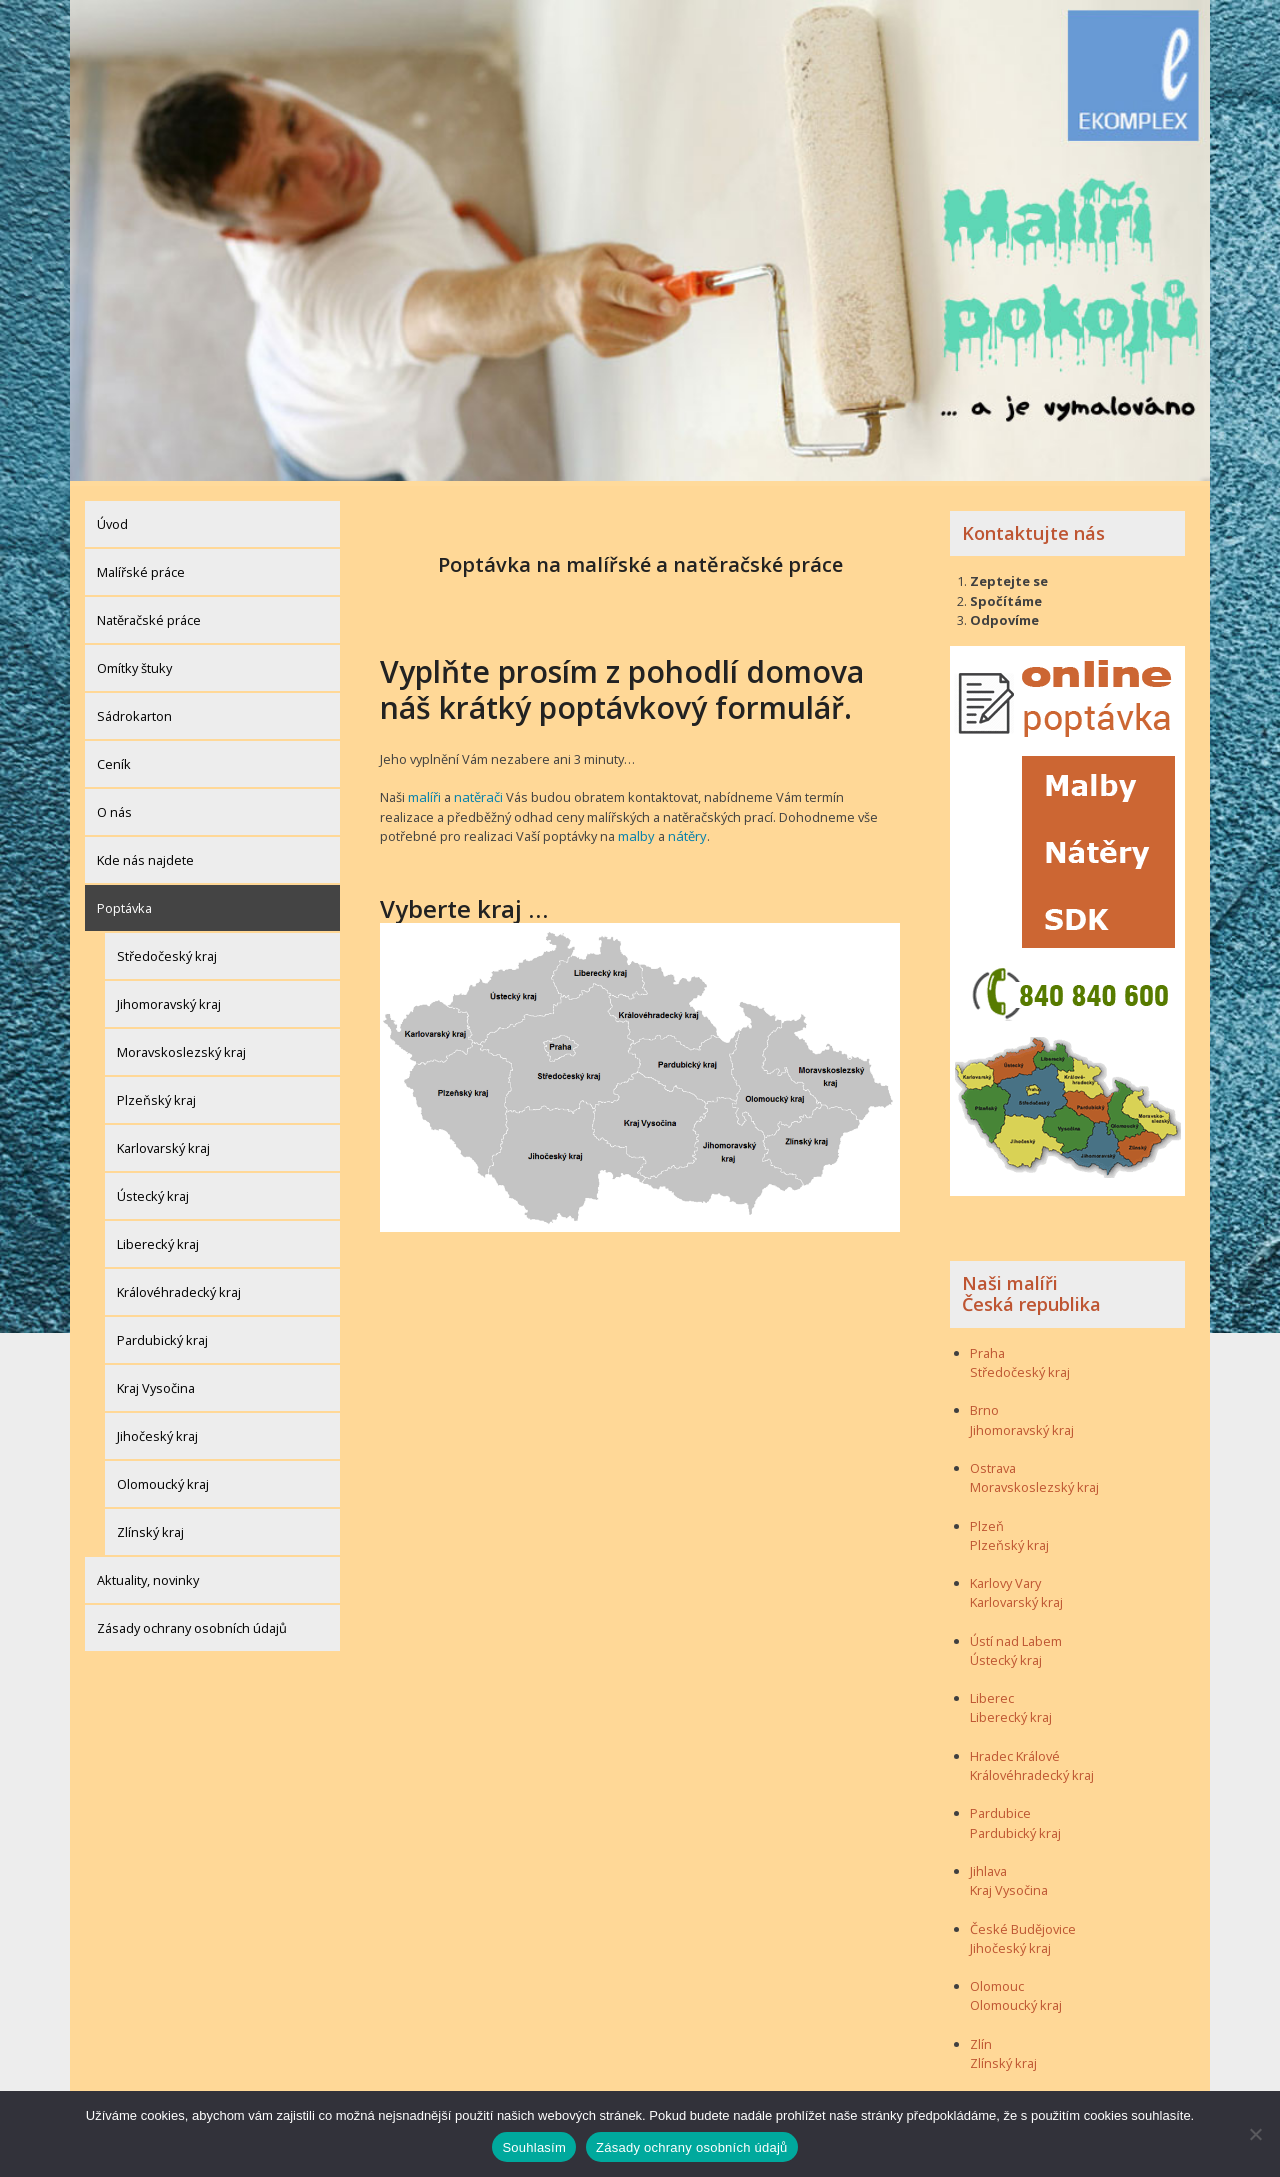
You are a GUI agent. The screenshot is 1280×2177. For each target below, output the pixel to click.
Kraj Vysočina (156, 1383)
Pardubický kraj (162, 1335)
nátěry (624, 831)
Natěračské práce (149, 615)
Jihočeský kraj (157, 1431)
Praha (987, 1348)
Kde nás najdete (145, 855)
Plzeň (987, 1521)
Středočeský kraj (167, 951)
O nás (114, 807)
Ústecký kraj (153, 1191)
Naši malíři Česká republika (1031, 1289)
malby (575, 831)
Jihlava (988, 1866)
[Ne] (1255, 2134)
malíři (424, 793)
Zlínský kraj (150, 1527)
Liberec (992, 1694)
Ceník (114, 759)
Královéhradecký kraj (179, 1287)
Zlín (981, 2039)
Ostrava (993, 1463)
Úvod (112, 519)
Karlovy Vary (1005, 1579)
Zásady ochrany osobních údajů (192, 1623)
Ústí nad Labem (1016, 1636)
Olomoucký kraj (163, 1479)
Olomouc (997, 1982)
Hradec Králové (1015, 1751)
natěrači (476, 793)
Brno (984, 1406)
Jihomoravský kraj (169, 999)
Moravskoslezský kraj (181, 1047)
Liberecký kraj (158, 1239)
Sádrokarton (134, 711)
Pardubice (1000, 1809)
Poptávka (124, 903)
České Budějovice (1023, 1924)
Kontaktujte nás (1033, 528)
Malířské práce (141, 567)
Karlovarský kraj (163, 1143)
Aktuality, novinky (148, 1575)
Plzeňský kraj (156, 1095)
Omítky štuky (134, 663)
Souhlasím (534, 2147)
